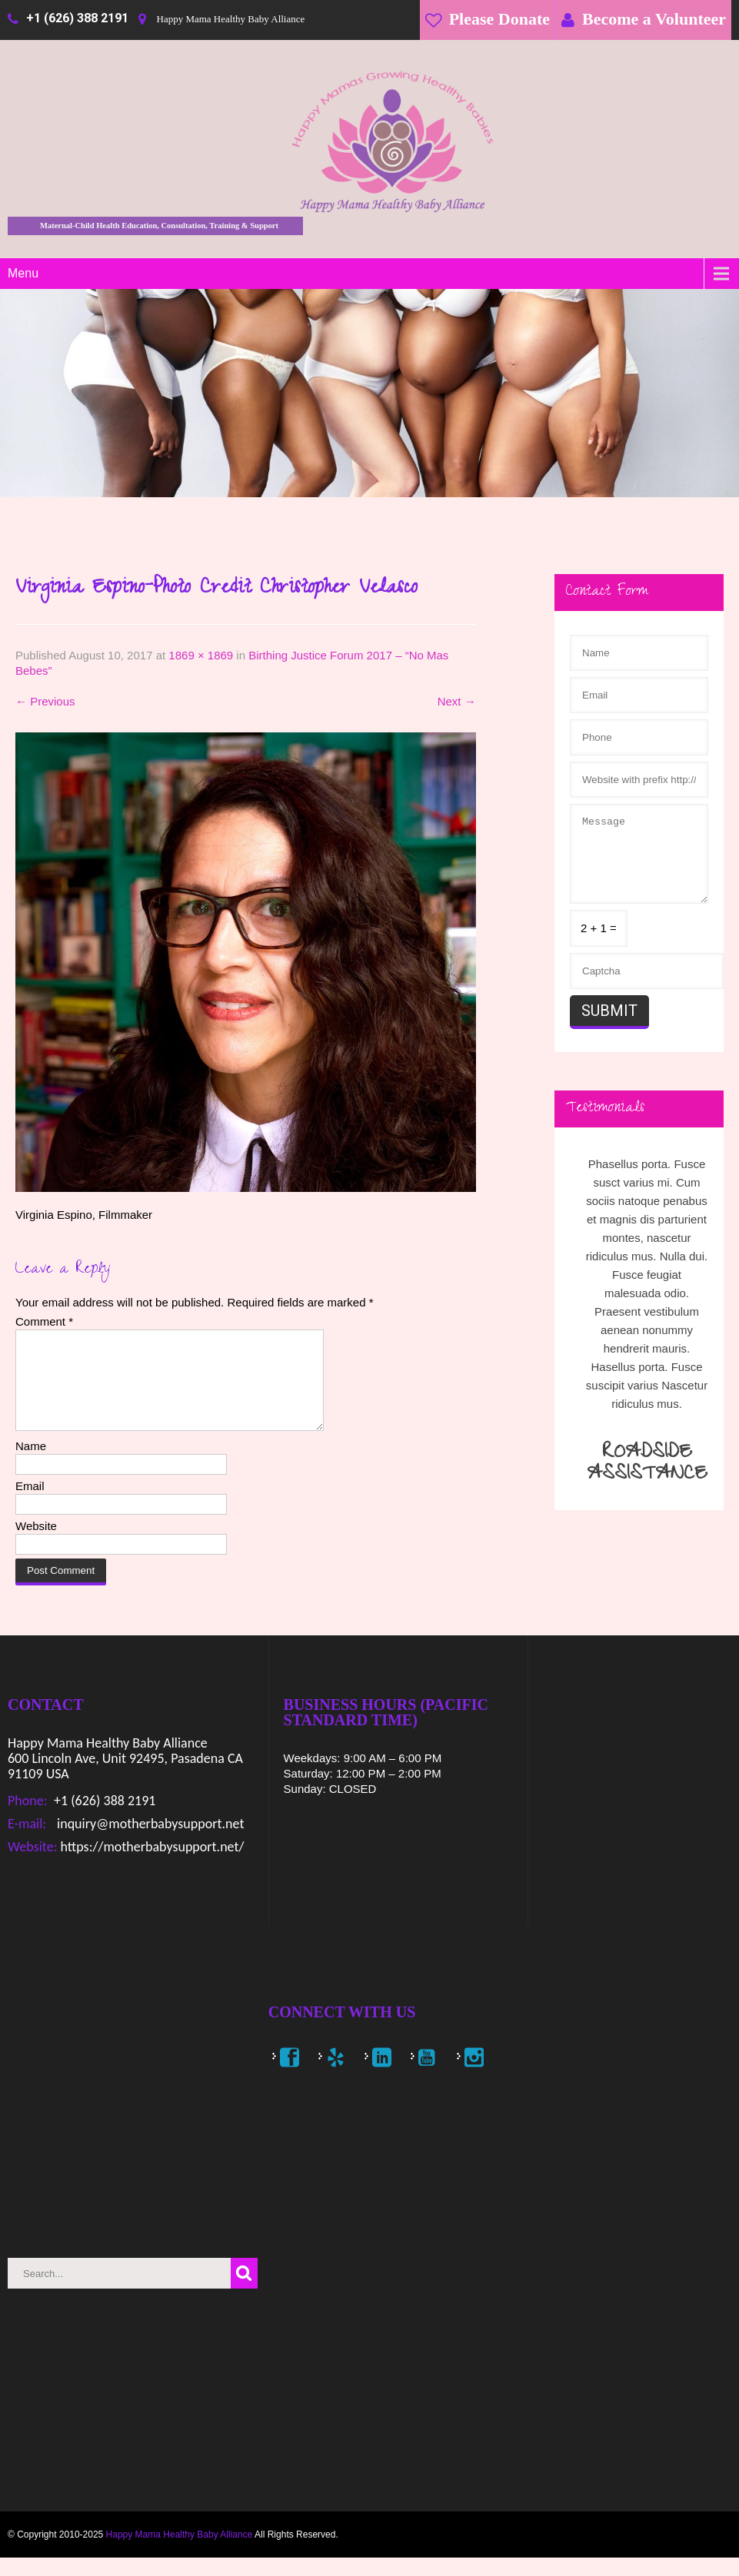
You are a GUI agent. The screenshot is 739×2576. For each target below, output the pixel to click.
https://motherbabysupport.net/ (150, 1865)
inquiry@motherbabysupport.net (149, 1842)
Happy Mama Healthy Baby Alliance (179, 2553)
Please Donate (499, 18)
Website (36, 1544)
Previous (45, 701)
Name (30, 1464)
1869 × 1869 (200, 655)
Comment (44, 1321)
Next (457, 701)
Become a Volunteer (654, 18)
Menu (23, 273)
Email (30, 1504)
